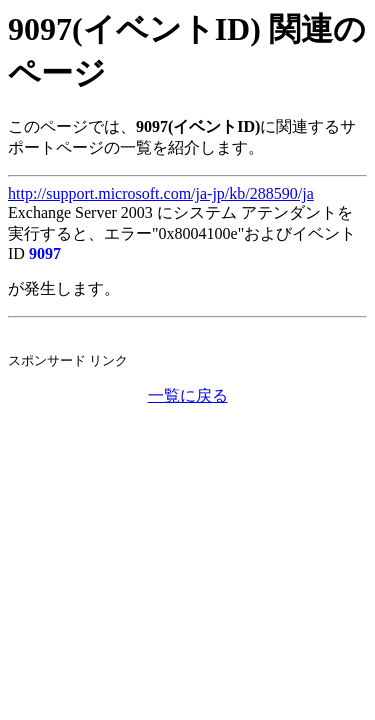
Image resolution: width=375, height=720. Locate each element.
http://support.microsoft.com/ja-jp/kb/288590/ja (161, 193)
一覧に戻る (188, 395)
